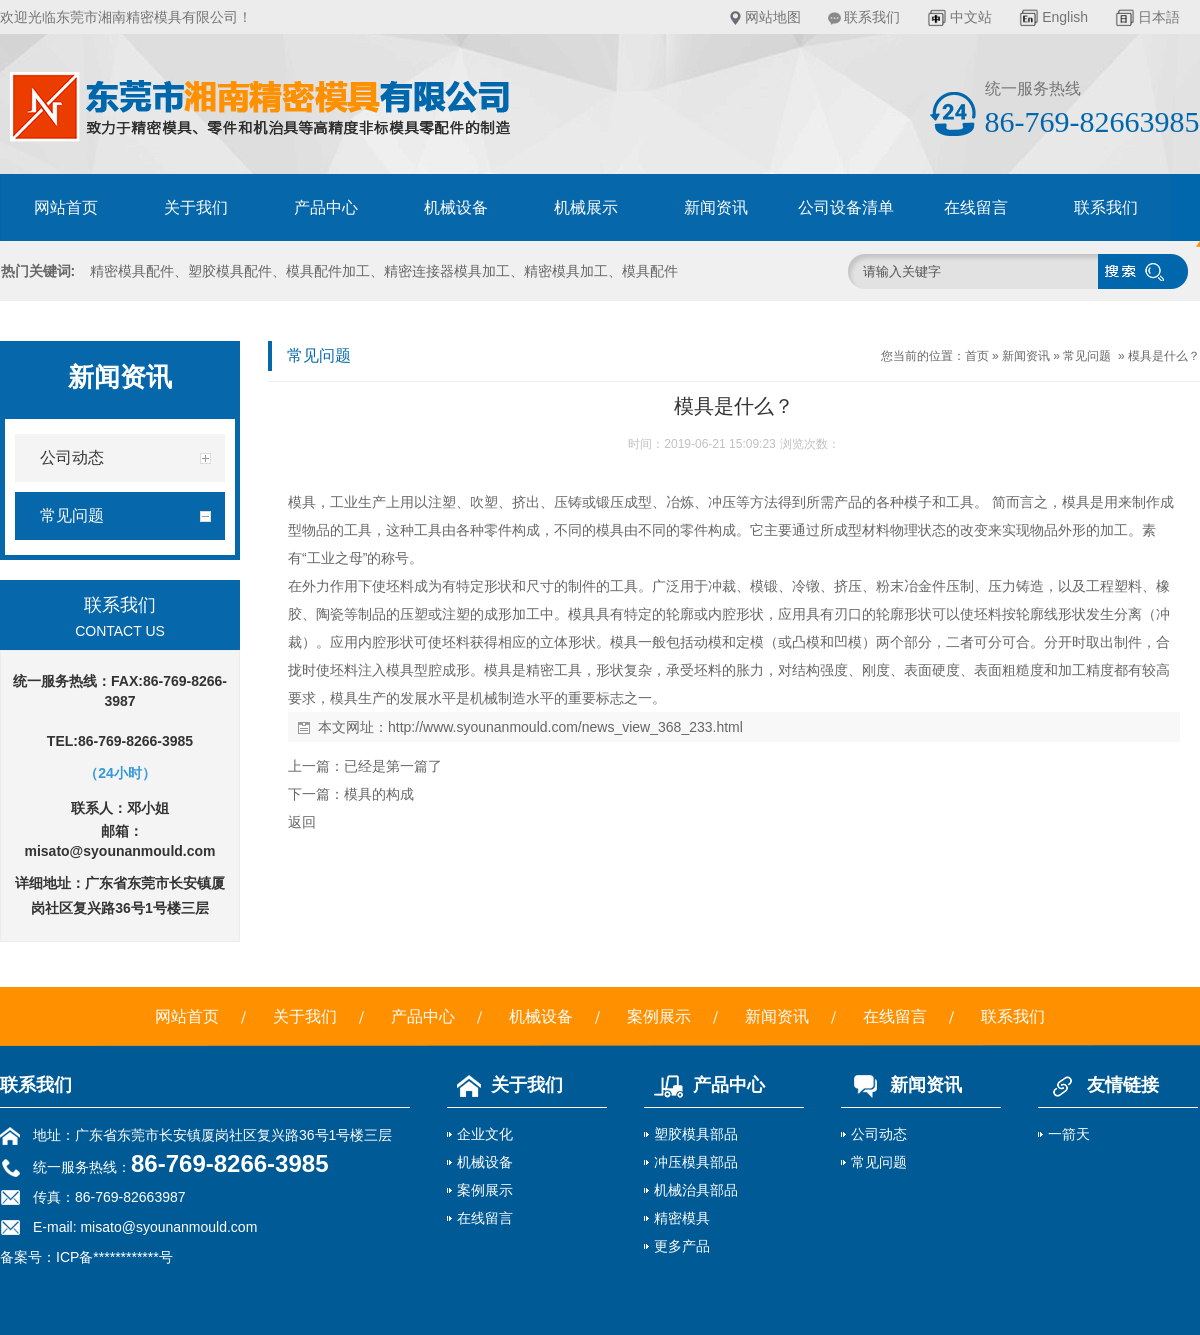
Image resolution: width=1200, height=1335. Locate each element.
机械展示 (586, 207)
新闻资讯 (716, 207)
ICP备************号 (114, 1257)
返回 (302, 822)
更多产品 (682, 1246)
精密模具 (682, 1218)
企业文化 (485, 1134)
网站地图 (773, 17)
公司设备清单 (846, 207)
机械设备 (456, 207)
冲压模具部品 (696, 1162)
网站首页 (66, 207)
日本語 (1159, 17)
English (1065, 17)
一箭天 (1069, 1134)
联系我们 (872, 17)
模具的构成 (379, 794)
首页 (977, 356)
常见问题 (1087, 356)
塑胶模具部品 (696, 1134)
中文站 (971, 17)
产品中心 (326, 207)
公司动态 (879, 1134)
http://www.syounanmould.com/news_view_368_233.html (565, 727)
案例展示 (659, 1016)
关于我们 (196, 207)
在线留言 (976, 207)
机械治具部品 (696, 1190)
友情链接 (1098, 1085)
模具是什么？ (1164, 356)
